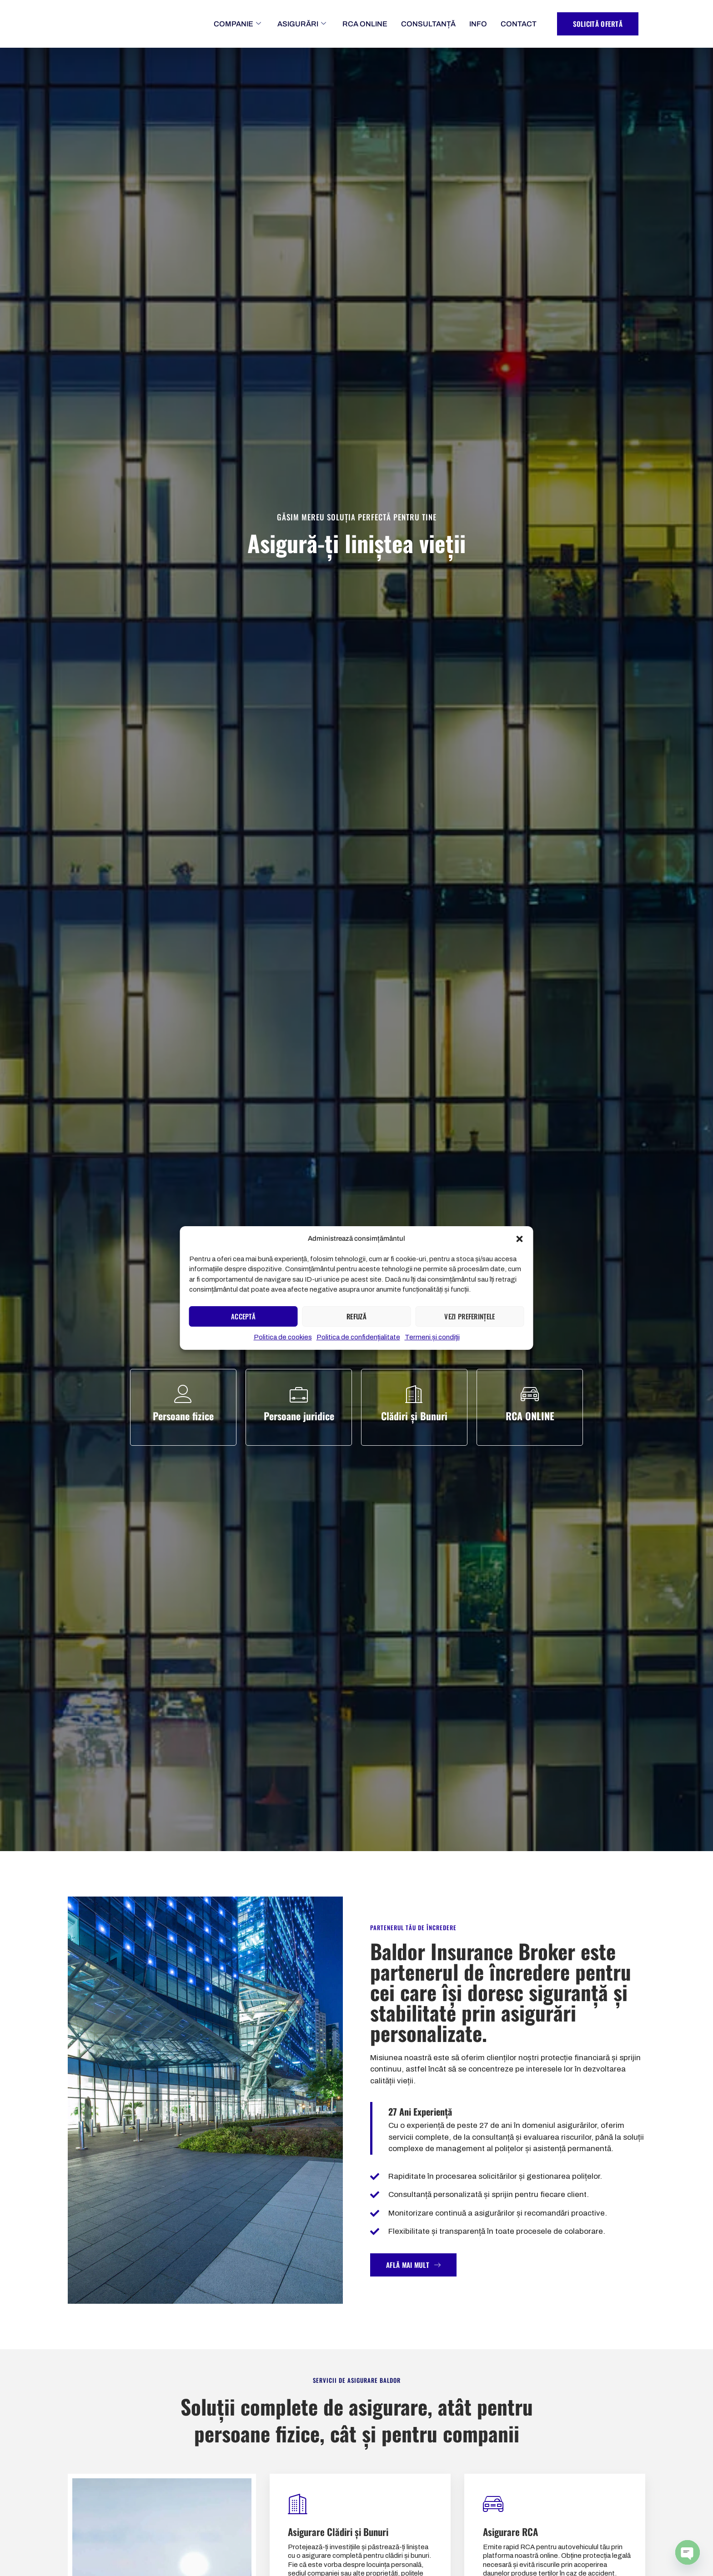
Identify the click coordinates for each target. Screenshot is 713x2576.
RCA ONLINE (364, 24)
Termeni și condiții (432, 1342)
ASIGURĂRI (301, 24)
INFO (478, 24)
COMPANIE (237, 24)
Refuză (356, 1321)
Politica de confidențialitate (358, 1342)
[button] (519, 1238)
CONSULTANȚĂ (428, 24)
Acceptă (243, 1321)
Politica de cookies (283, 1342)
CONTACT (519, 24)
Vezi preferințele (469, 1321)
